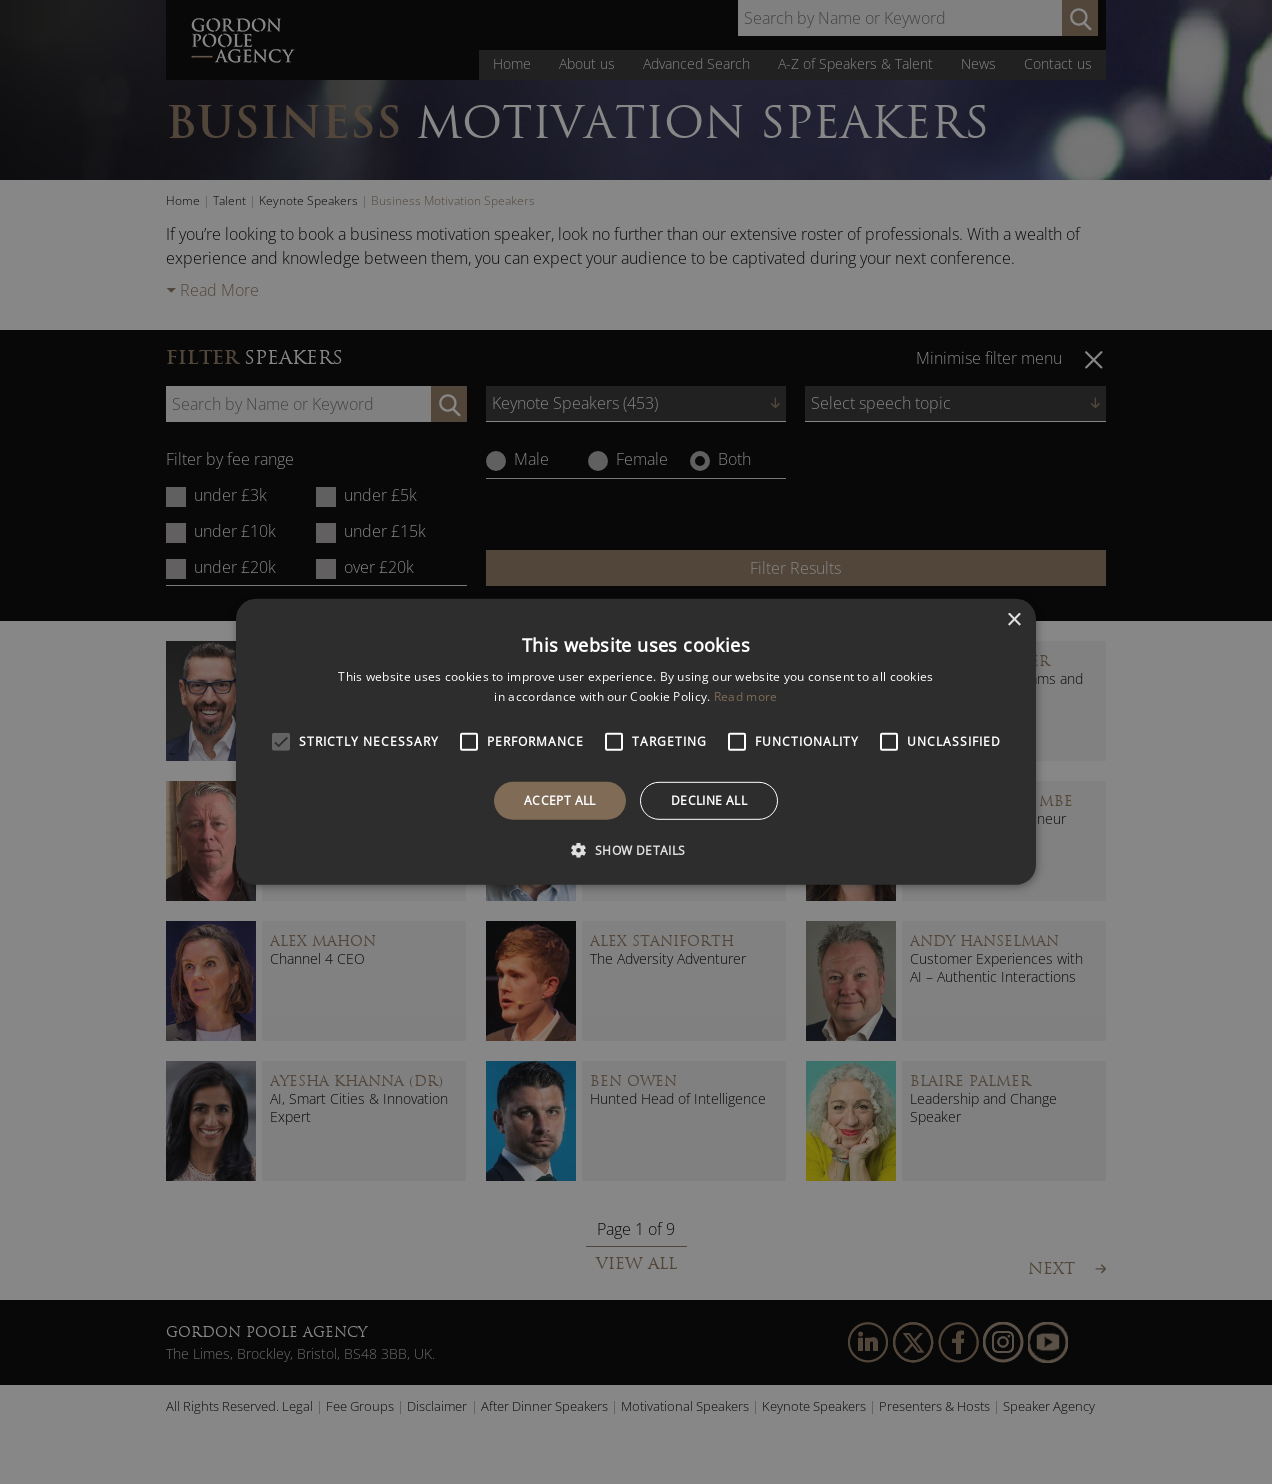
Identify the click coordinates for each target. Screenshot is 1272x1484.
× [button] (1013, 620)
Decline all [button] (709, 800)
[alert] (636, 742)
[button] (635, 850)
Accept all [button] (560, 800)
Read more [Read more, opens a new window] (746, 696)
